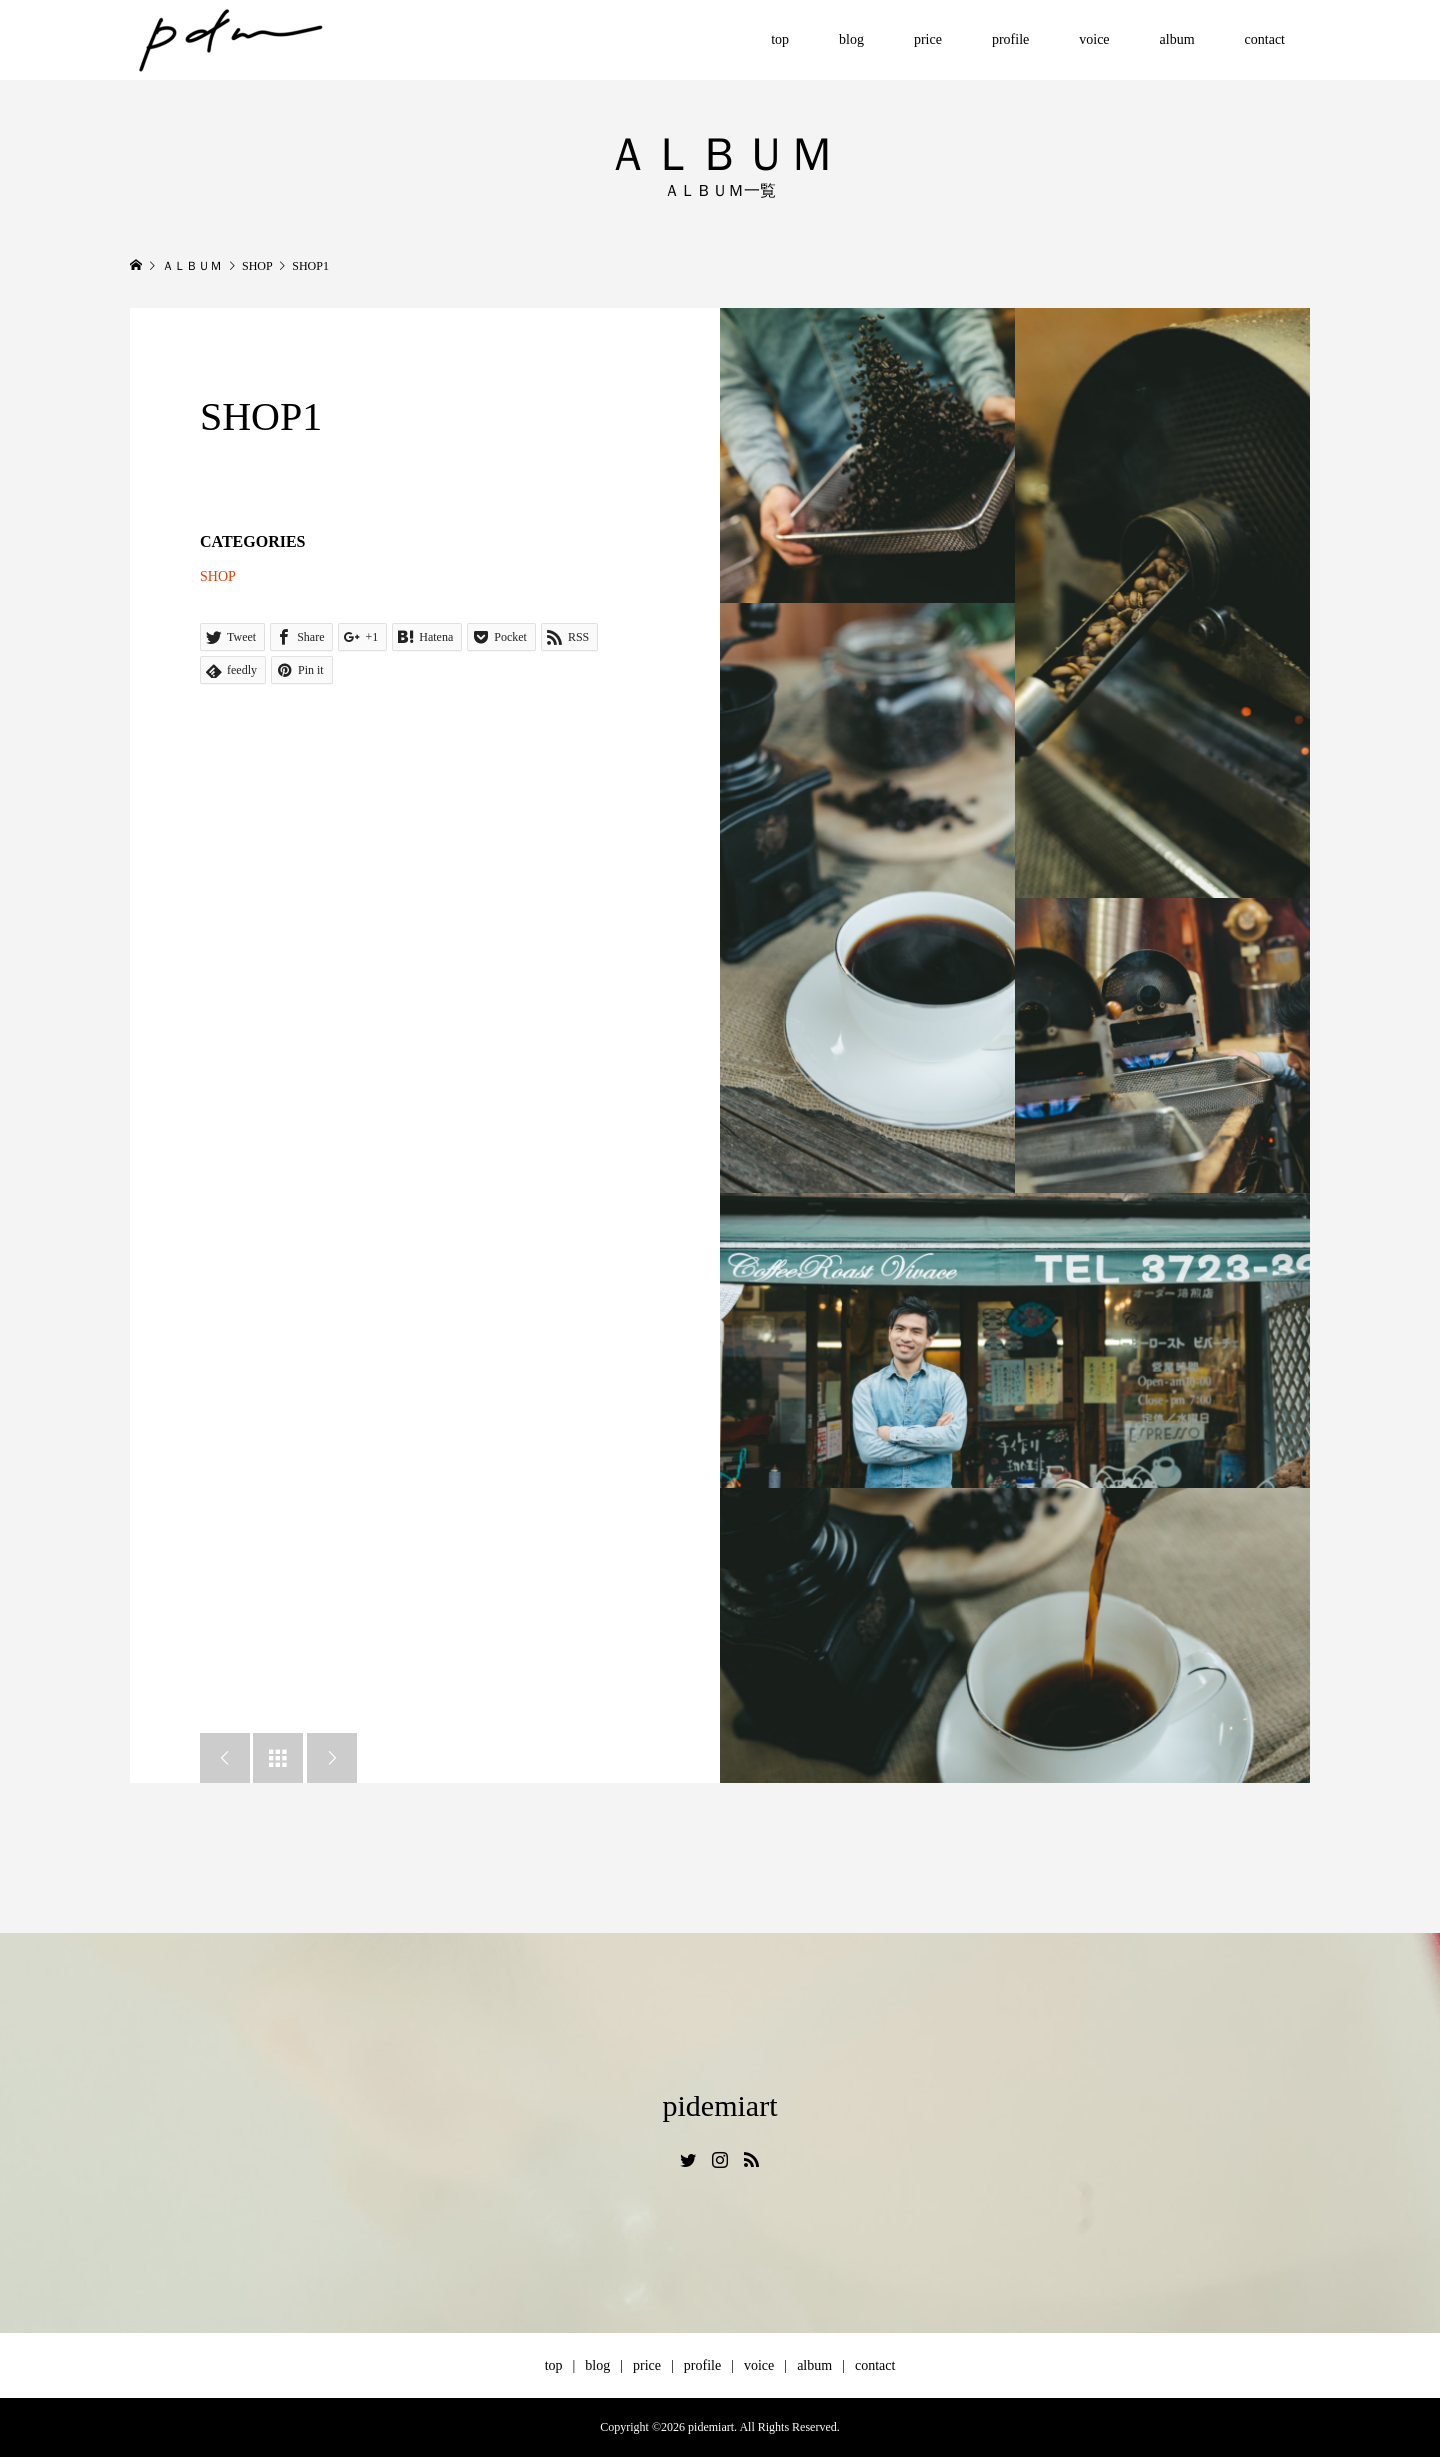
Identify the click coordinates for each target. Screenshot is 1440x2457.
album (1177, 39)
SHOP (218, 576)
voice (1094, 39)
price (928, 39)
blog (851, 39)
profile (1010, 39)
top (780, 39)
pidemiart (720, 2105)
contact (1265, 39)
